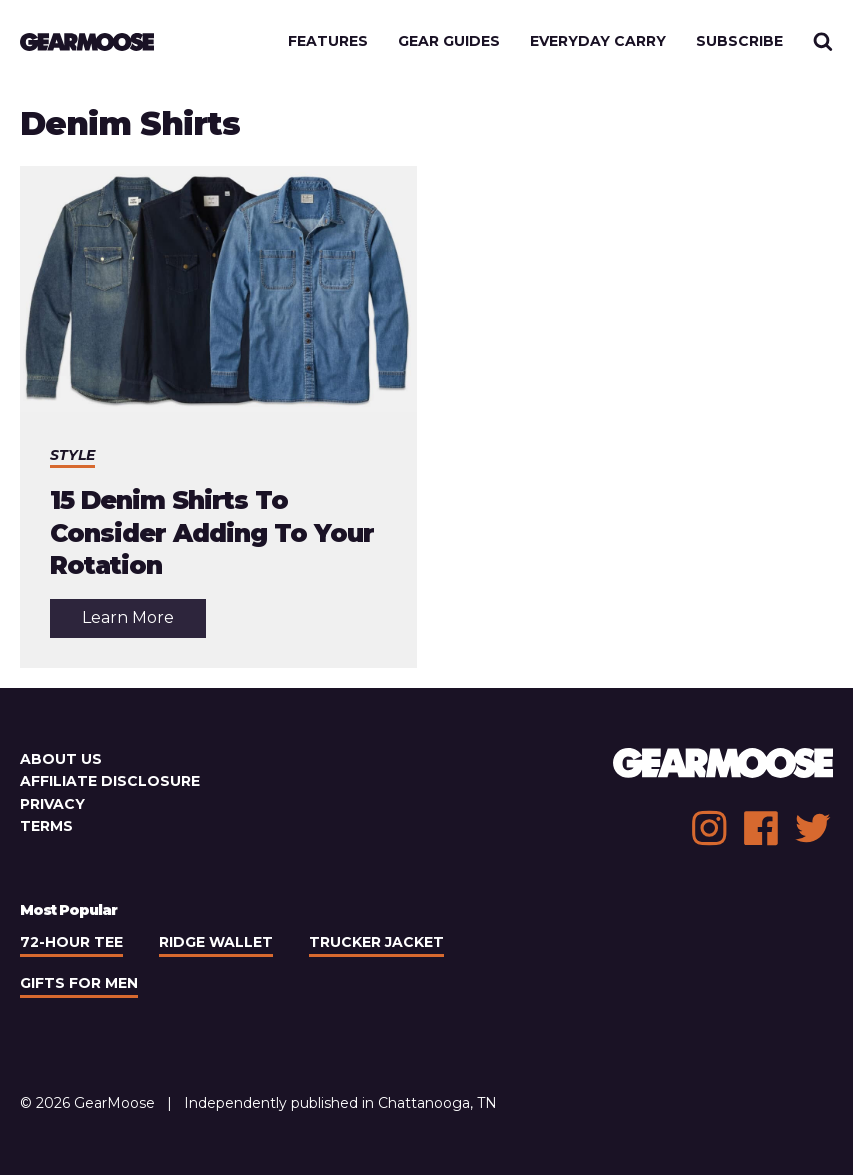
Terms (46, 826)
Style (72, 455)
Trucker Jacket (376, 942)
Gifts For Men (79, 983)
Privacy (52, 804)
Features (328, 41)
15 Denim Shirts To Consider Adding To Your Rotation (212, 532)
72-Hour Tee (71, 942)
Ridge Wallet (216, 942)
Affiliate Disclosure (110, 781)
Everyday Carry (598, 41)
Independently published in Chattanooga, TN (340, 1103)
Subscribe (739, 41)
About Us (61, 759)
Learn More (144, 622)
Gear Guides (449, 41)
